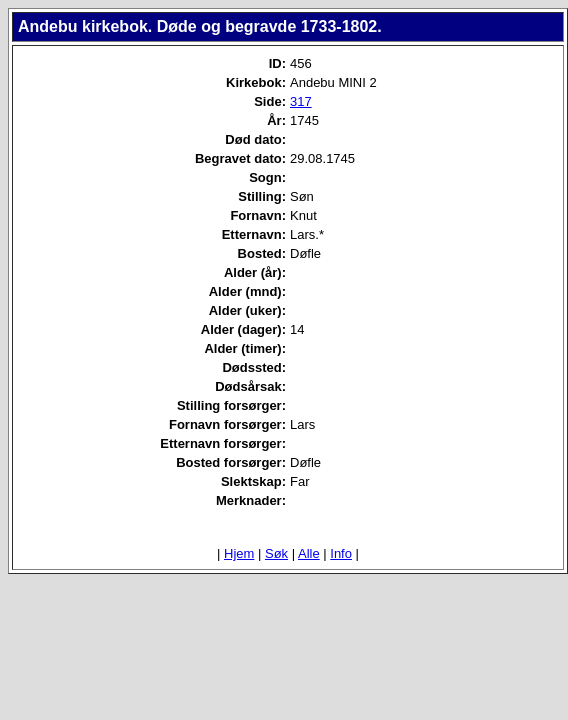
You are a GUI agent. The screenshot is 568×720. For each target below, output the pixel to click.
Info (341, 553)
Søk (276, 553)
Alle (309, 553)
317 (301, 101)
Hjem (239, 553)
